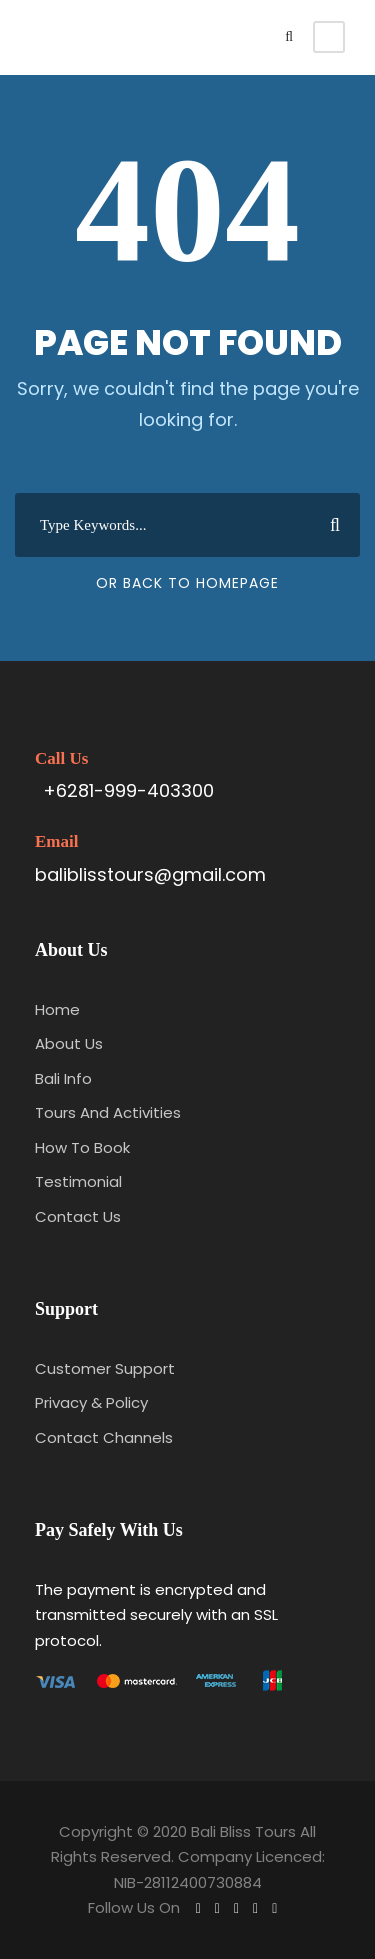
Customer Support (105, 1368)
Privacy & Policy (91, 1402)
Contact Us (78, 1216)
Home (57, 1009)
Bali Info (63, 1078)
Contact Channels (104, 1437)
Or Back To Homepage (187, 583)
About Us (69, 1043)
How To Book (82, 1147)
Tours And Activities (108, 1112)
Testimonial (78, 1181)
